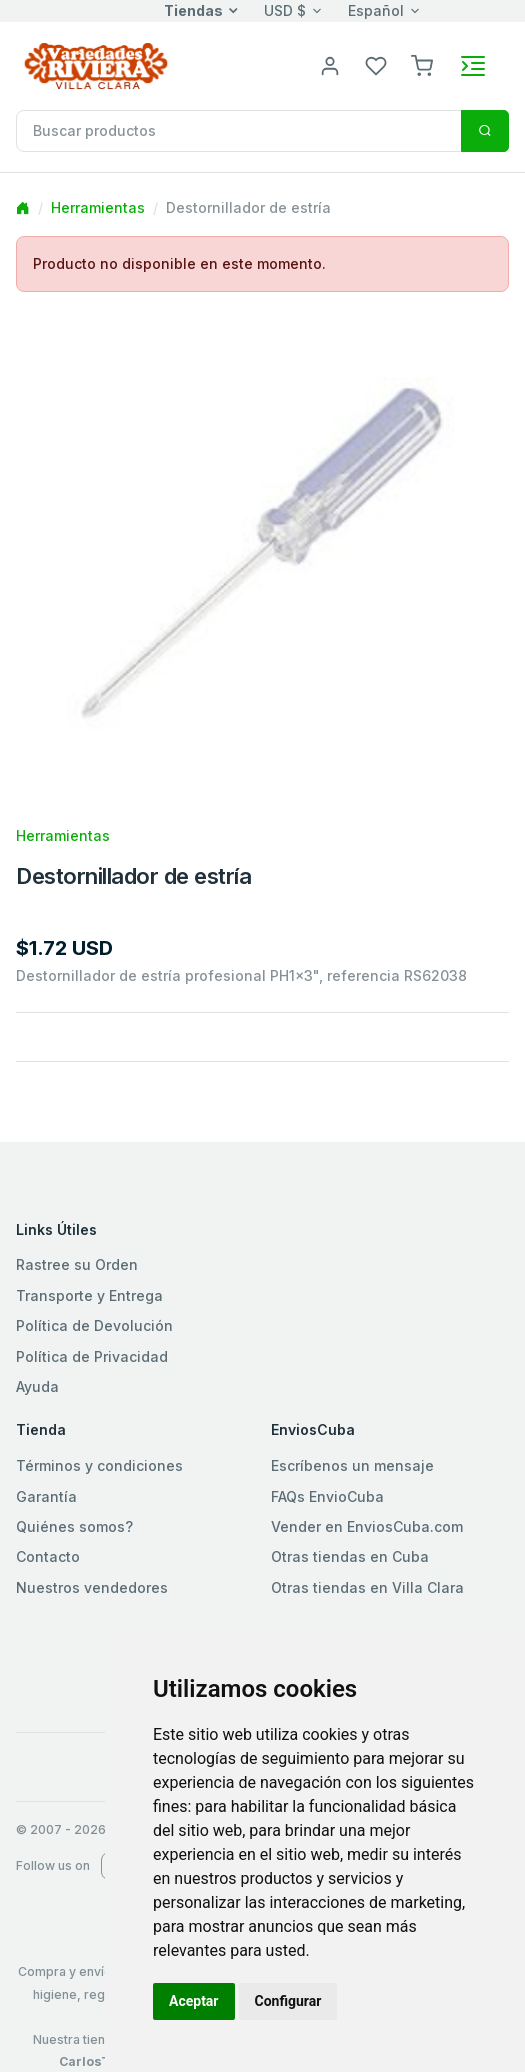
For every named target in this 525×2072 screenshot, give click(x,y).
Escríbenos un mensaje (352, 1465)
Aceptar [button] (194, 2001)
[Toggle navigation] (473, 66)
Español (376, 10)
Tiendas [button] (193, 10)
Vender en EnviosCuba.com (367, 1526)
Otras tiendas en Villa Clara (367, 1587)
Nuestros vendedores (92, 1587)
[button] (422, 64)
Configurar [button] (288, 2001)
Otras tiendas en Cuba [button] (350, 1556)
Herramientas (98, 207)
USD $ (285, 10)
